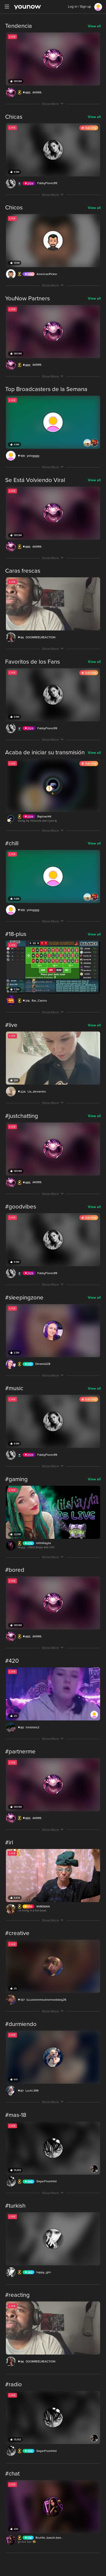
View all (94, 26)
